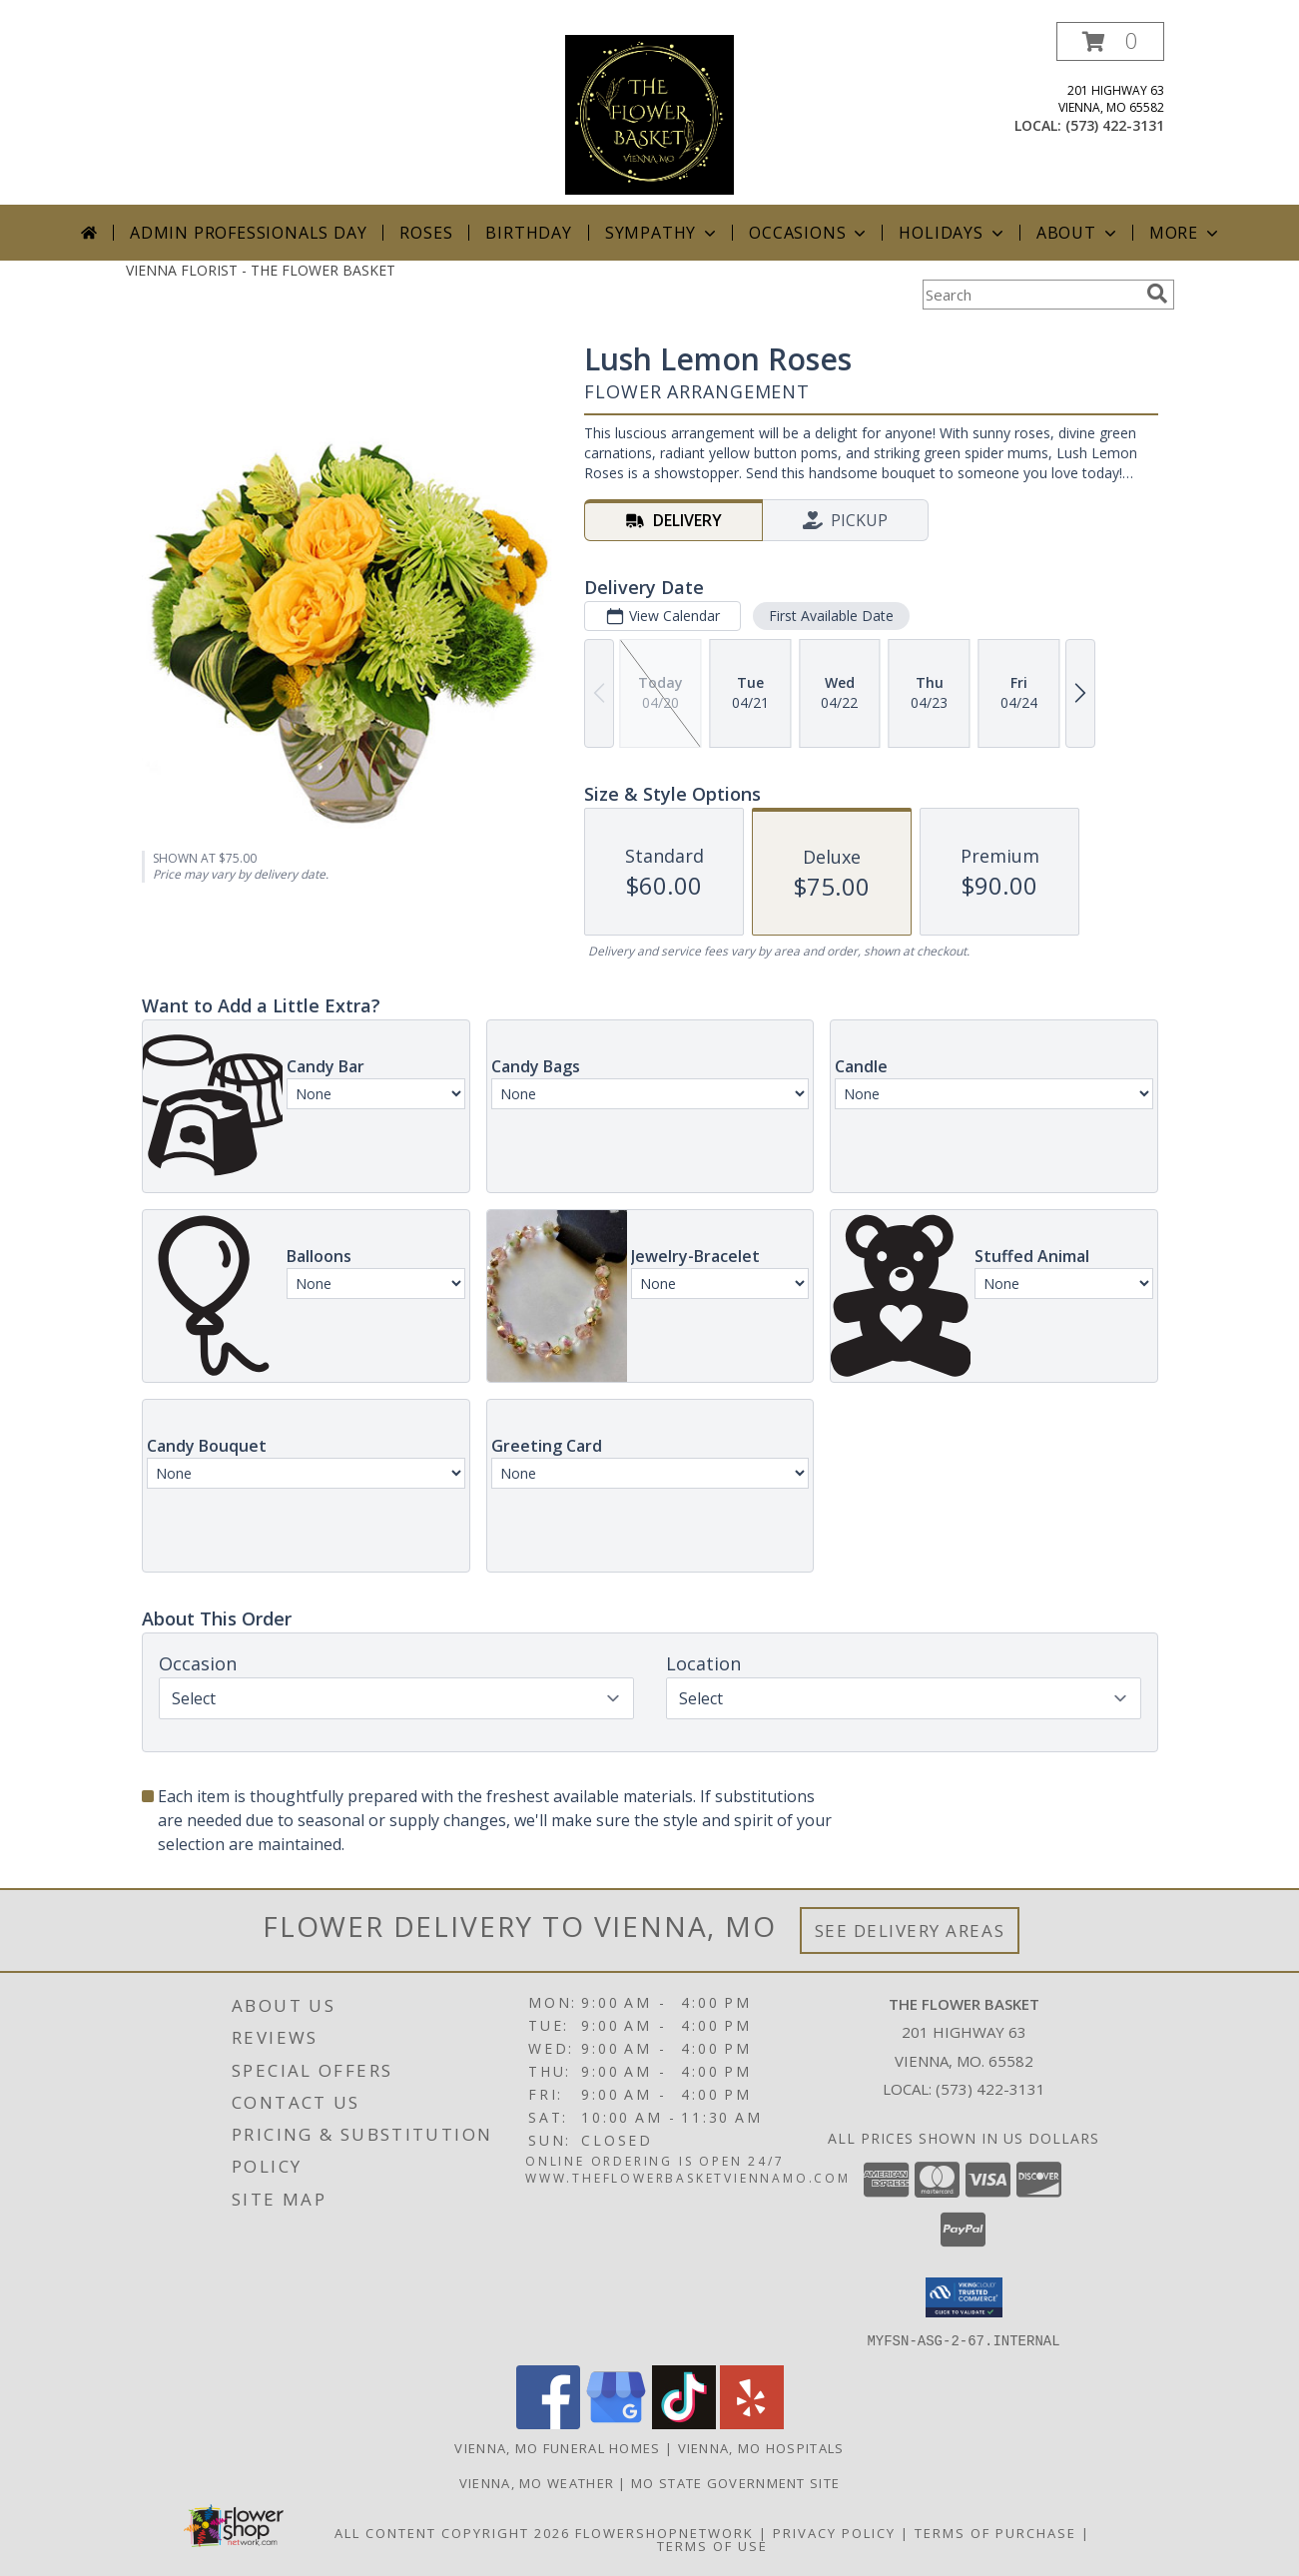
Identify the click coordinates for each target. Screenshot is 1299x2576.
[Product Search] (1030, 295)
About (1078, 233)
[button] (1110, 41)
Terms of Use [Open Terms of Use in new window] (712, 2545)
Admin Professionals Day (248, 233)
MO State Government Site (735, 2482)
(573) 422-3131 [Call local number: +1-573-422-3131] (1114, 125)
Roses (425, 233)
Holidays (952, 233)
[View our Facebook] (548, 2422)
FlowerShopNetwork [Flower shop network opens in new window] (664, 2532)
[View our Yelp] (752, 2422)
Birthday (528, 233)
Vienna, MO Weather (536, 2482)
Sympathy (662, 233)
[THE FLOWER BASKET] (649, 113)
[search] (1157, 294)
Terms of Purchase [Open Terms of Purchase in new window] (995, 2532)
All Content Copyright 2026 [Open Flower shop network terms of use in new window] (452, 2532)
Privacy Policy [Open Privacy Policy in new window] (834, 2532)
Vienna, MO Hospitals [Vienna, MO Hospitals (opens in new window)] (761, 2447)
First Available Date (830, 615)
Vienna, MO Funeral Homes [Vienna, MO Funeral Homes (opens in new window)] (557, 2447)
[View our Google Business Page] (616, 2422)
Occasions (809, 233)
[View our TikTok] (684, 2422)
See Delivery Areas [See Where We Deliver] (910, 1930)
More (1185, 233)
